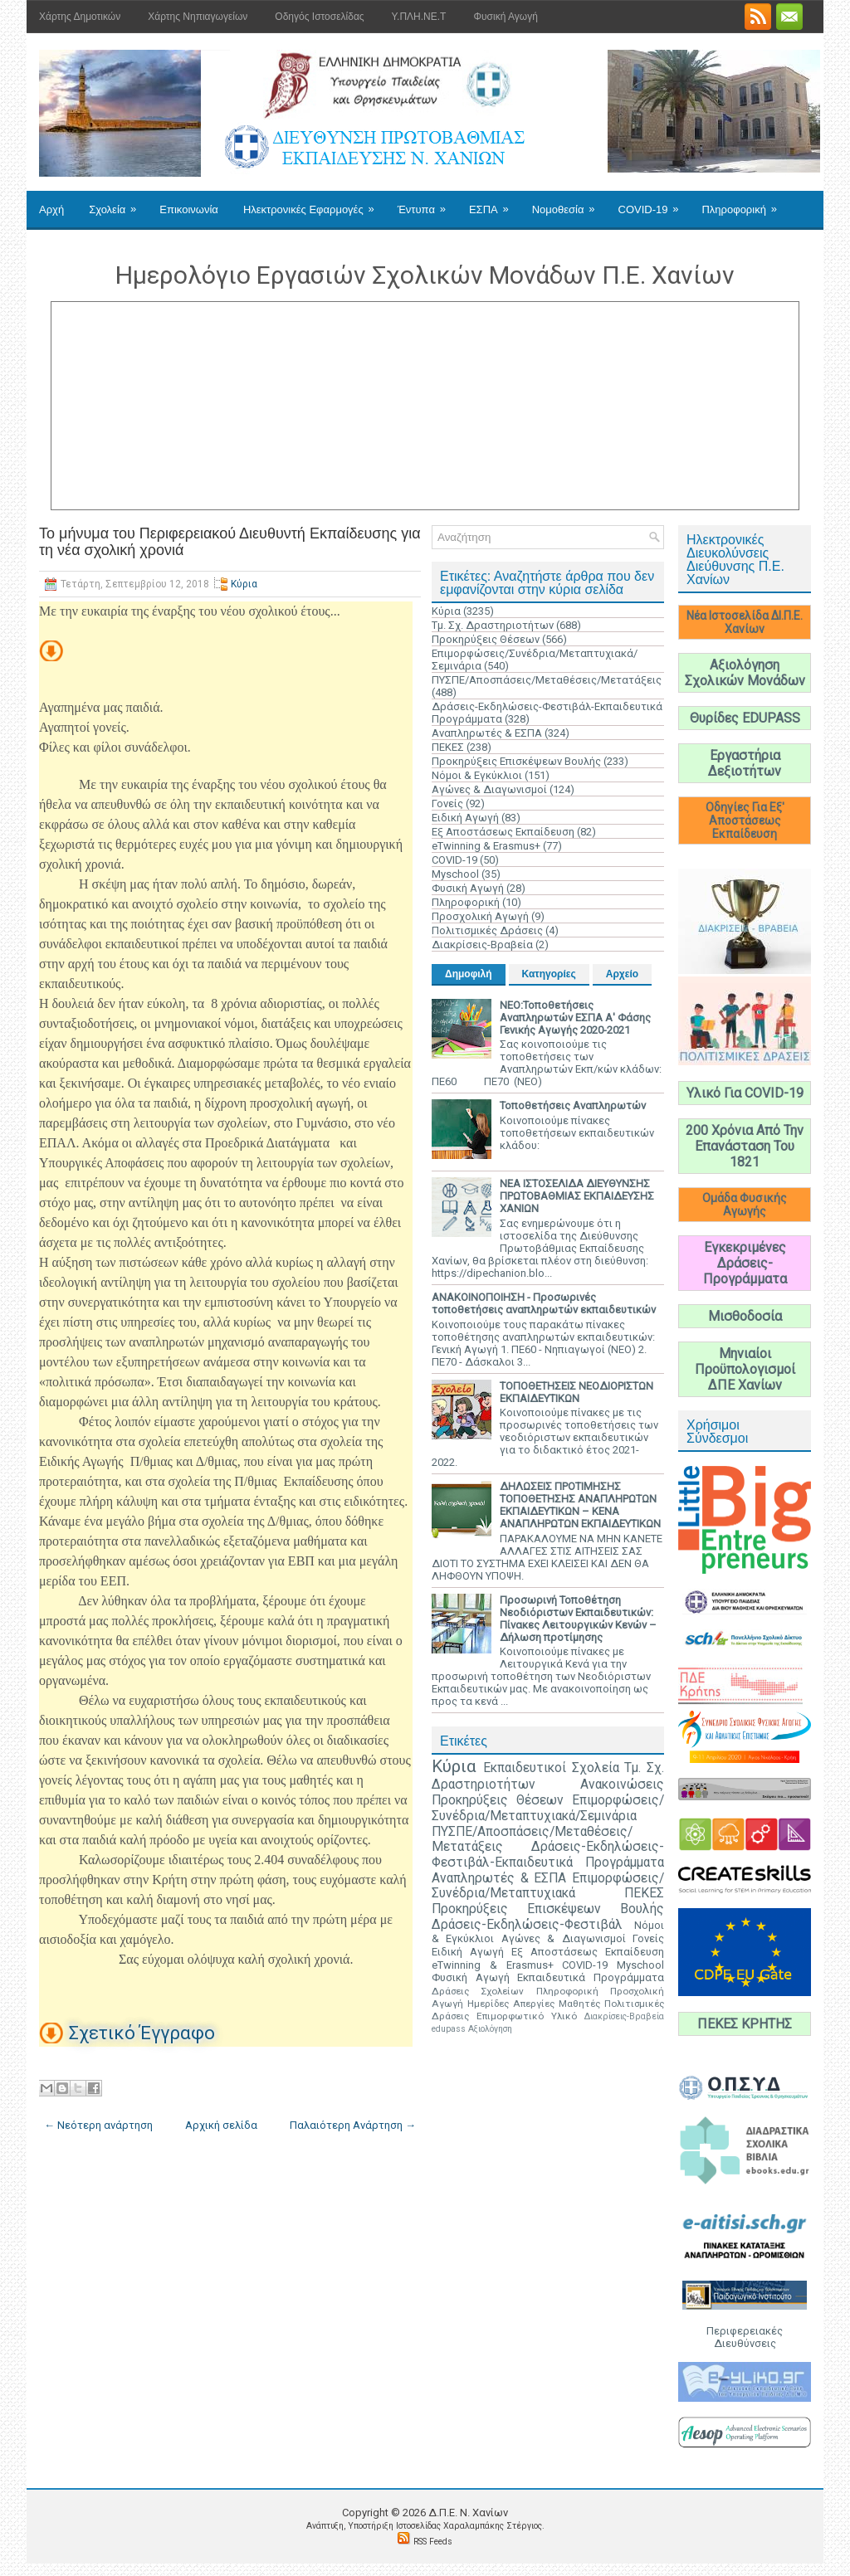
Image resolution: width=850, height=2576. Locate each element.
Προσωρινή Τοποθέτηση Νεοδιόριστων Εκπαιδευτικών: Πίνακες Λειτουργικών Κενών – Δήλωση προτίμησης (578, 1618)
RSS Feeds (432, 2541)
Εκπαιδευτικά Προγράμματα (590, 1977)
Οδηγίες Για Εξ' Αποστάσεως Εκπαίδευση (745, 820)
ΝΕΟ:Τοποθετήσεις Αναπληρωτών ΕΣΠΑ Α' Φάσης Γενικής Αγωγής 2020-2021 (575, 1017)
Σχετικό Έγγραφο (142, 2033)
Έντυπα (427, 203)
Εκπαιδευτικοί (524, 1767)
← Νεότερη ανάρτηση (98, 2125)
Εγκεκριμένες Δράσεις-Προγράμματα (745, 1263)
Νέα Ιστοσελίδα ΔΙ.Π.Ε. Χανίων (744, 622)
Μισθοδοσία (745, 1316)
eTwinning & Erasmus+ (486, 846)
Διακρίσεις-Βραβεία (482, 944)
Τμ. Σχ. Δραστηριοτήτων (493, 625)
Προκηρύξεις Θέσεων (486, 639)
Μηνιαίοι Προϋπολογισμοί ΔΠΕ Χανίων (745, 1369)
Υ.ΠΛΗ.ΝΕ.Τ (419, 16)
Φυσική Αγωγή (505, 16)
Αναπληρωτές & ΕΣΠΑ (487, 733)
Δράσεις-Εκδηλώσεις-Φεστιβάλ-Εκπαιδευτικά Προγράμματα (548, 1854)
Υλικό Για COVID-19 (745, 1093)
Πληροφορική (744, 203)
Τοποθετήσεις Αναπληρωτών (573, 1105)
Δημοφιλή (468, 974)
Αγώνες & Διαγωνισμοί (489, 789)
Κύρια (244, 584)
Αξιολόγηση (490, 2028)
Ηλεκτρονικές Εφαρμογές (314, 203)
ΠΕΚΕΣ (448, 747)
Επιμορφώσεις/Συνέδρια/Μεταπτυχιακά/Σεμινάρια (548, 1808)
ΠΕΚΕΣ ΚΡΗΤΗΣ (744, 2024)
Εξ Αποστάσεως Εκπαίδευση (503, 831)
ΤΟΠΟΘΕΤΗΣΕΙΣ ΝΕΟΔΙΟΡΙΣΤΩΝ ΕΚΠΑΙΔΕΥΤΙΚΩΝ (576, 1392)
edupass (449, 2028)
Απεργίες (533, 2003)
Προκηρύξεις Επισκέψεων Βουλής (516, 761)
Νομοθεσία (569, 203)
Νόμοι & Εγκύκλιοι (477, 775)
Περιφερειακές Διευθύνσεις (744, 2337)
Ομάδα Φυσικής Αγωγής (744, 1204)
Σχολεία (118, 203)
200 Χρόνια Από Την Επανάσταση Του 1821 (745, 1146)
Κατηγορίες (549, 974)
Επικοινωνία (188, 209)
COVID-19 (654, 203)
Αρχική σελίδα (221, 2125)
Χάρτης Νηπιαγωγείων (197, 16)
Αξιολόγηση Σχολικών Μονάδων (745, 673)
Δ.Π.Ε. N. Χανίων (468, 2512)
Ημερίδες (488, 2003)
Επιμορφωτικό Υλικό (526, 2016)
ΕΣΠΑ (494, 203)
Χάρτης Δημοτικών (79, 16)
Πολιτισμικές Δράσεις (487, 930)
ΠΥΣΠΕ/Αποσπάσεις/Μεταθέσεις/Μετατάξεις (547, 680)
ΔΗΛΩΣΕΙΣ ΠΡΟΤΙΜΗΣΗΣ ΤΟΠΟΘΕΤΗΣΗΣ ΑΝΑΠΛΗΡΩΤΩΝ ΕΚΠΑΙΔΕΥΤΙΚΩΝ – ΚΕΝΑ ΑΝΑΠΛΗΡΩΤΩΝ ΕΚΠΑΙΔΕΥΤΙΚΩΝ (580, 1505)
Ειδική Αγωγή (465, 817)
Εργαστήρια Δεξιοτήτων (744, 763)
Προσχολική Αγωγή (480, 916)
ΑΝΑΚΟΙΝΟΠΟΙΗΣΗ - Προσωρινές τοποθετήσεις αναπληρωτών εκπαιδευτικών (544, 1303)
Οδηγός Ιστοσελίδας (319, 16)
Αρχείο (622, 974)
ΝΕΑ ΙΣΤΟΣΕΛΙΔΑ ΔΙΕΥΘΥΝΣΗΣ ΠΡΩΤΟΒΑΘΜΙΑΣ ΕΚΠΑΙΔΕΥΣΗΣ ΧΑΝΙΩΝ (577, 1196)
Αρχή (51, 209)
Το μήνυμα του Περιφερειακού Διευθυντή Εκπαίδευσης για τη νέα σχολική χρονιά (230, 541)
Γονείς (447, 803)
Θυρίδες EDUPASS (745, 718)
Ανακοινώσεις (622, 1784)
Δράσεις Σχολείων (478, 1991)
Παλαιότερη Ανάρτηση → (353, 2125)
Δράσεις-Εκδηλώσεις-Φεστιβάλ (527, 1924)
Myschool (455, 874)
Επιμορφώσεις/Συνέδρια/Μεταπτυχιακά (548, 1886)
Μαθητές (579, 2003)
